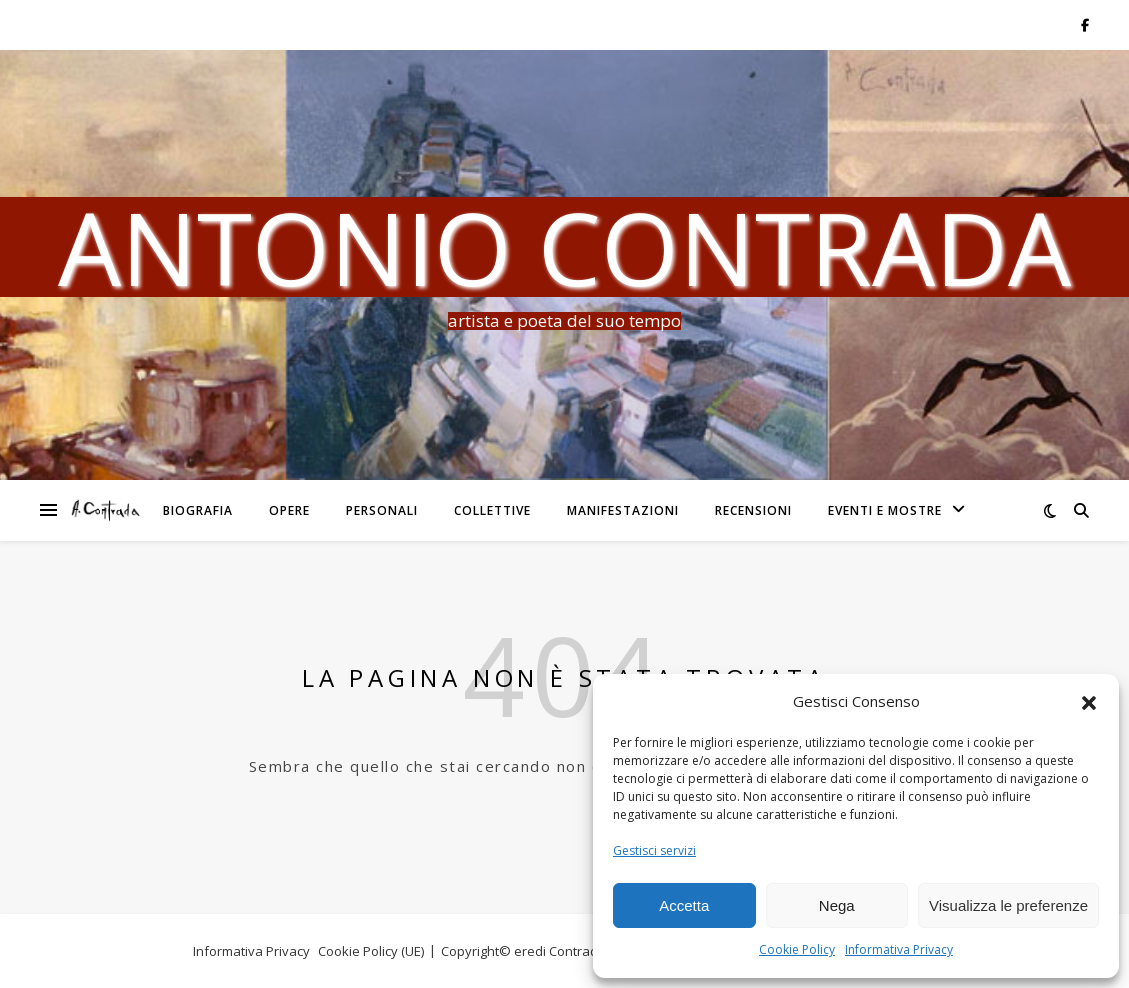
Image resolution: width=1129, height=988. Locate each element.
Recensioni (753, 510)
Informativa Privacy (899, 949)
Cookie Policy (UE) (371, 951)
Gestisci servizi (654, 850)
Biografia (198, 510)
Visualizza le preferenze (1008, 905)
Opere (289, 510)
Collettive (492, 510)
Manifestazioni (623, 510)
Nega (837, 905)
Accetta (684, 905)
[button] (1089, 702)
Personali (382, 510)
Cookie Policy (797, 949)
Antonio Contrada (564, 247)
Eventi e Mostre (885, 510)
